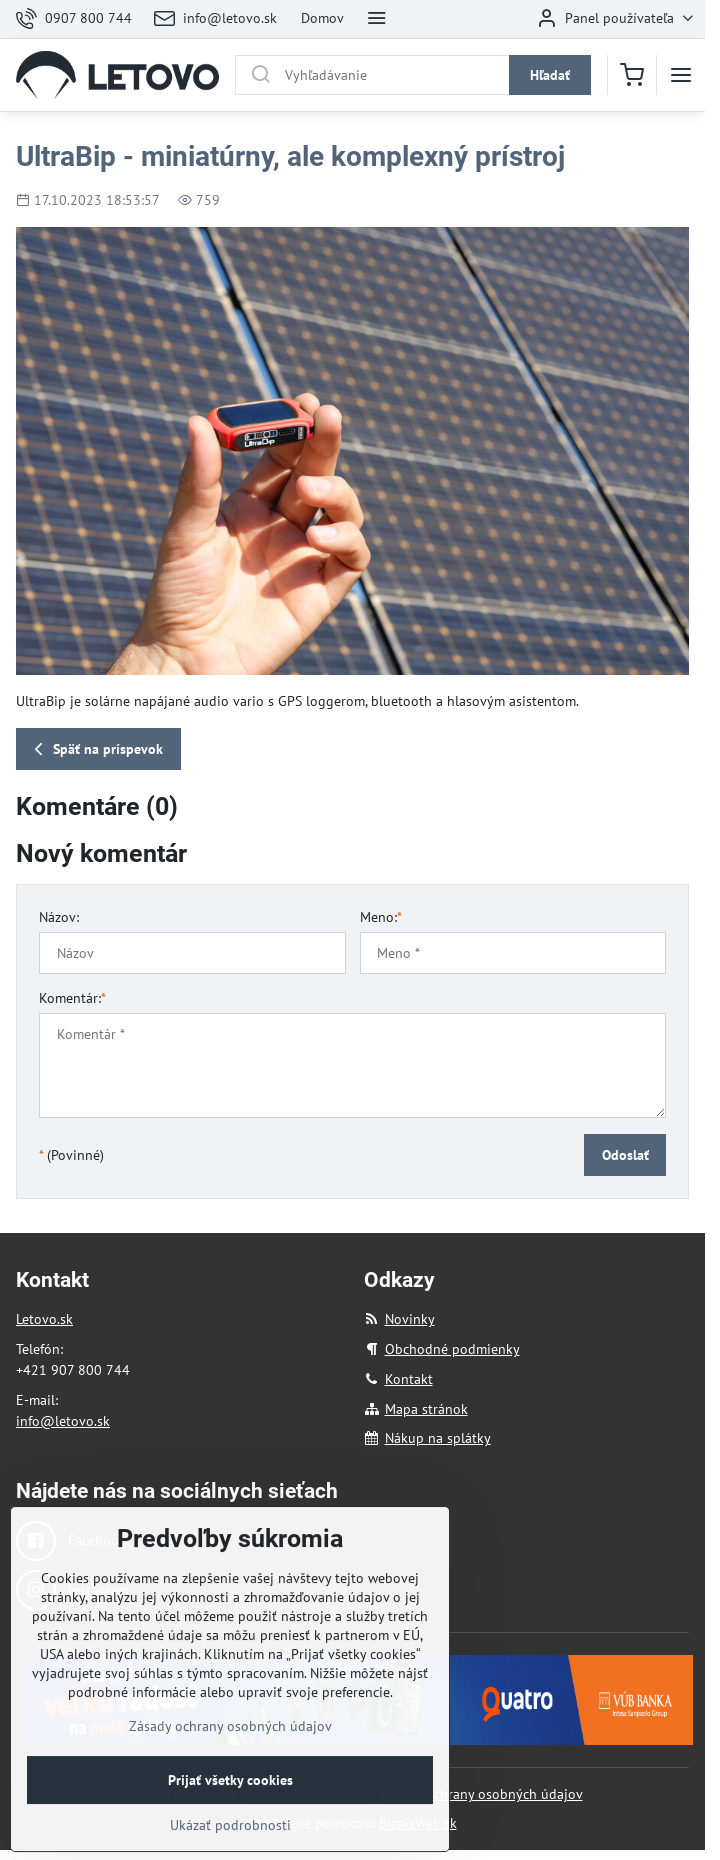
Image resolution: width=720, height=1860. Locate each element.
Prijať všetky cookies (230, 1827)
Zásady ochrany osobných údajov (481, 1794)
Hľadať (550, 75)
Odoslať (625, 1155)
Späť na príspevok (95, 749)
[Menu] (681, 75)
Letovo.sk (44, 1319)
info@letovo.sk (63, 1421)
